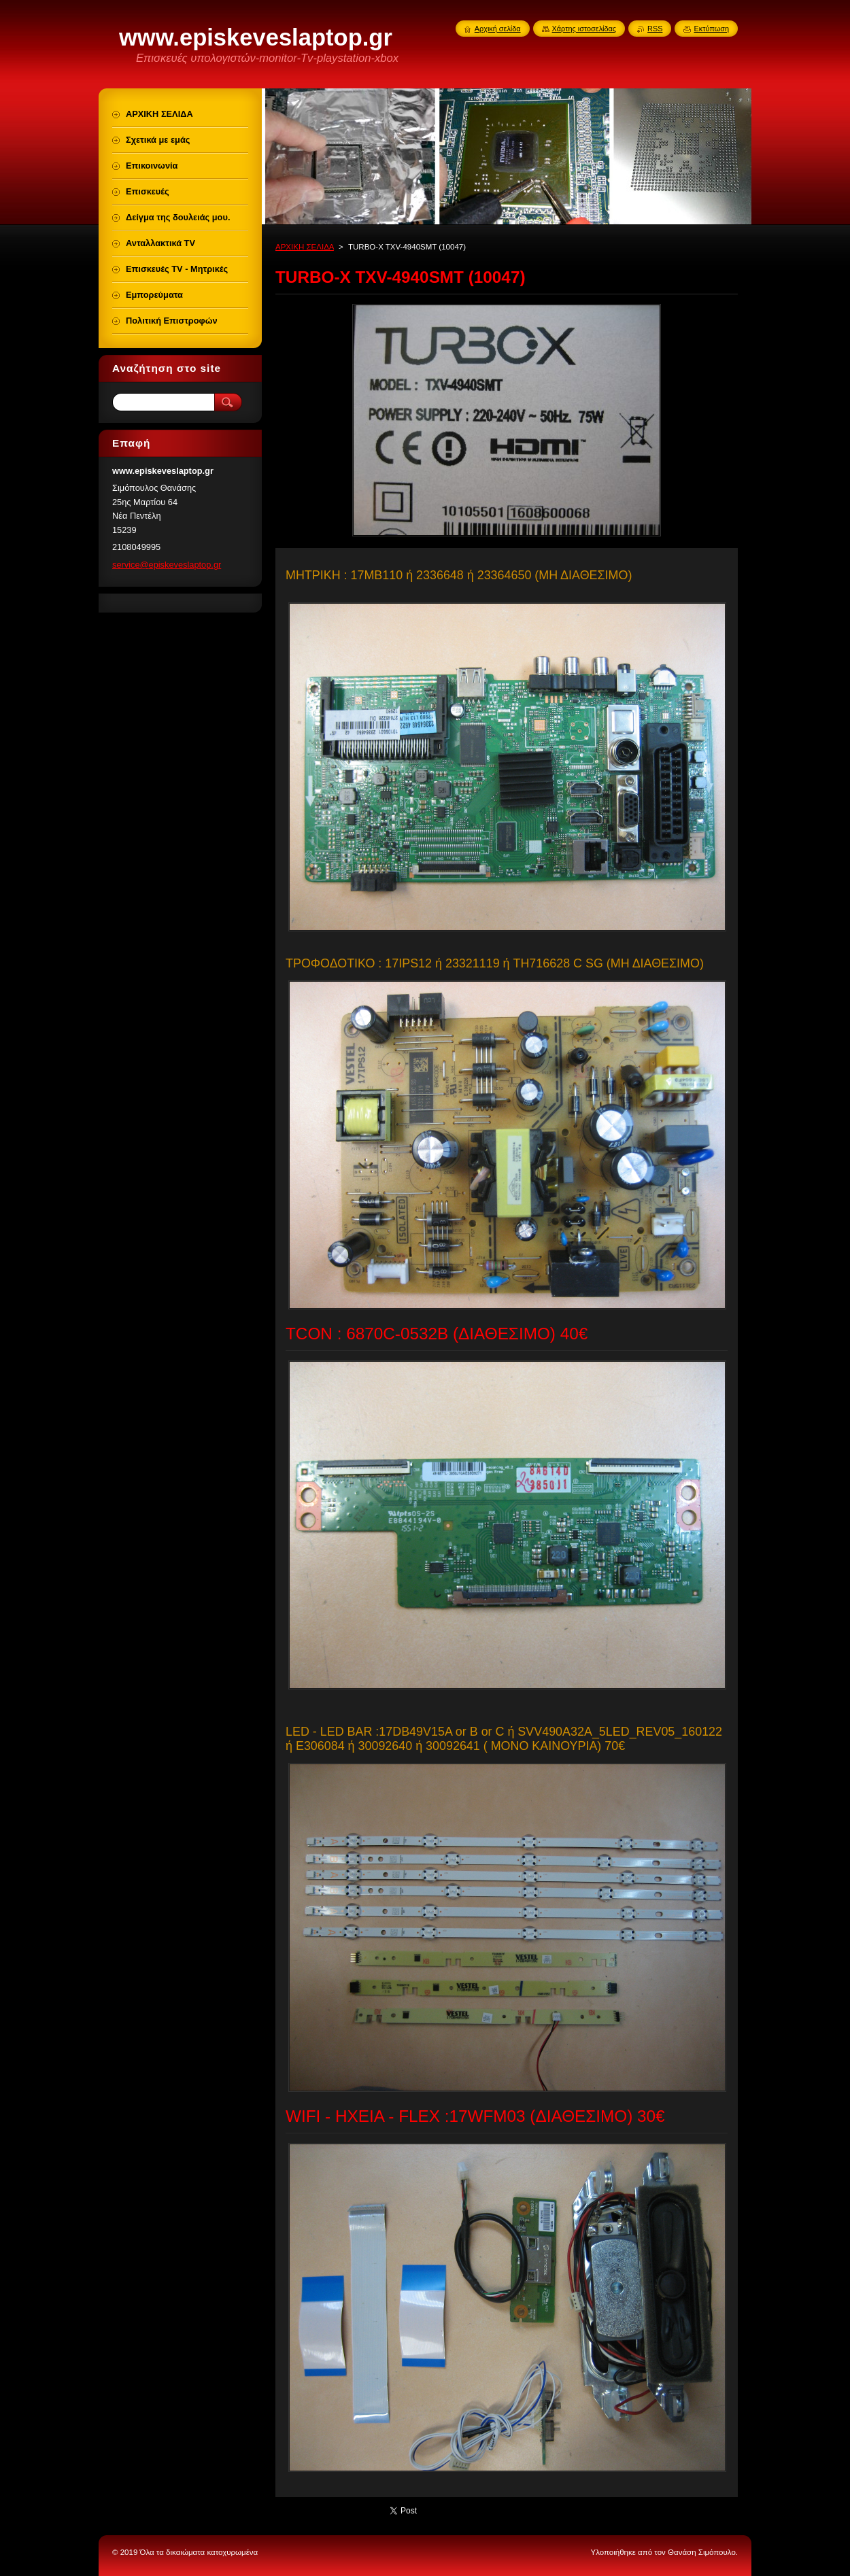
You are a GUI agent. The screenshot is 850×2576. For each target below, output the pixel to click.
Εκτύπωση (711, 28)
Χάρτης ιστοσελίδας (584, 28)
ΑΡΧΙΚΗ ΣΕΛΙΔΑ (304, 247)
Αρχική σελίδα (498, 28)
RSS (654, 28)
